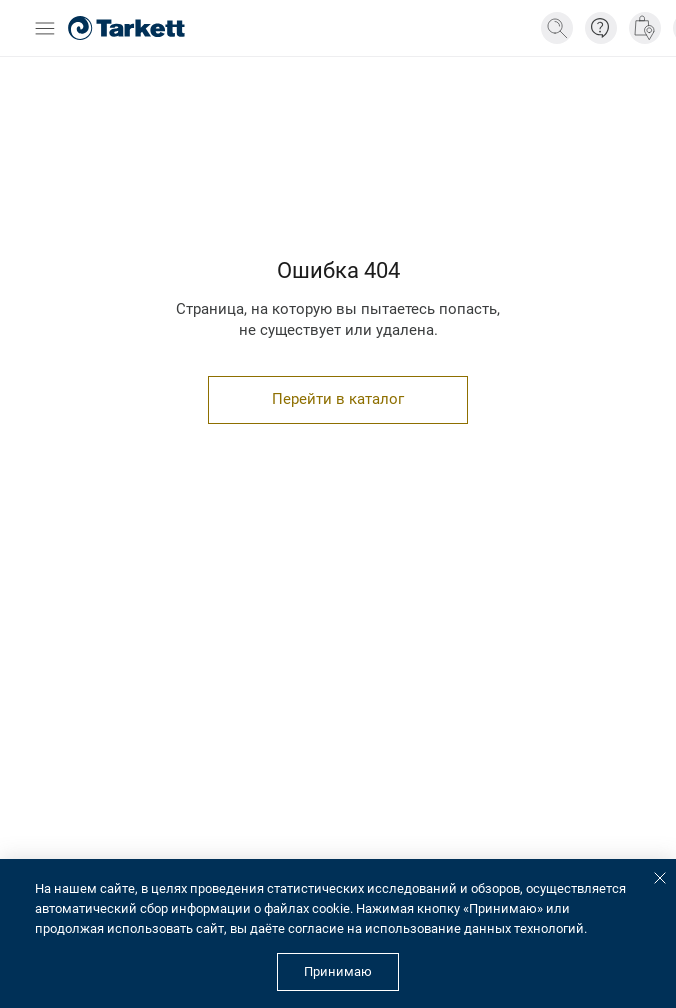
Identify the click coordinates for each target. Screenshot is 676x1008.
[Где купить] (645, 28)
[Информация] (601, 28)
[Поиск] (557, 28)
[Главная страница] (126, 28)
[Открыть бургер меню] (45, 28)
